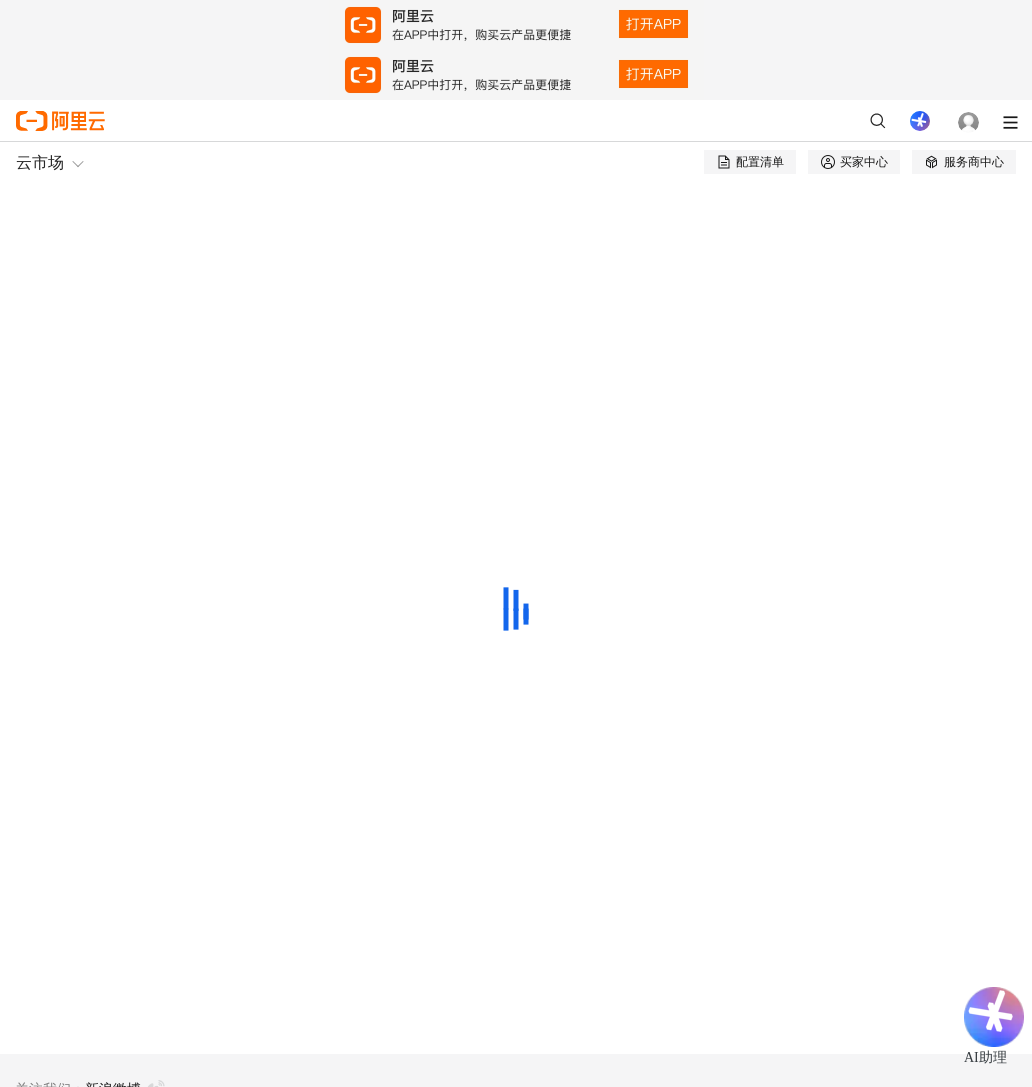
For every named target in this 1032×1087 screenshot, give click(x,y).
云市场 (40, 162)
